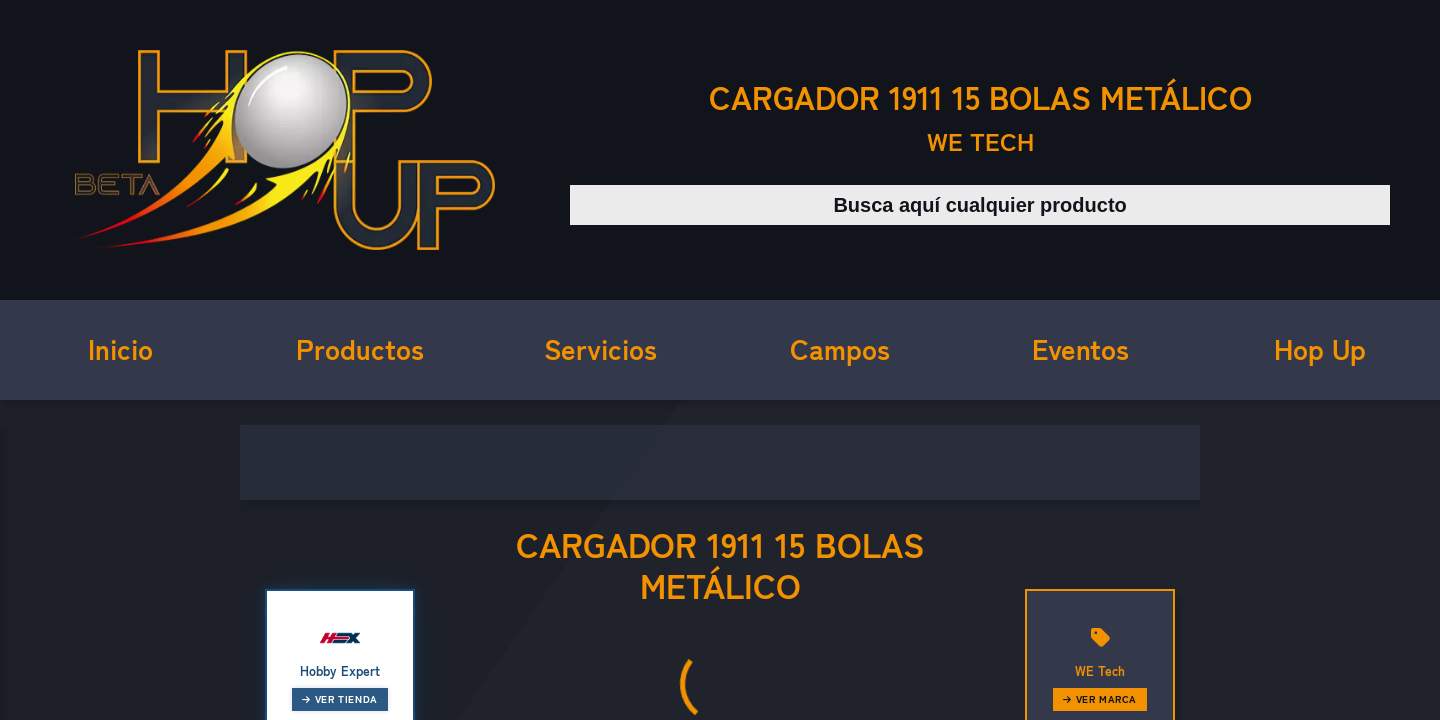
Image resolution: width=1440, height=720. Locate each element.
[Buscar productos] (980, 205)
